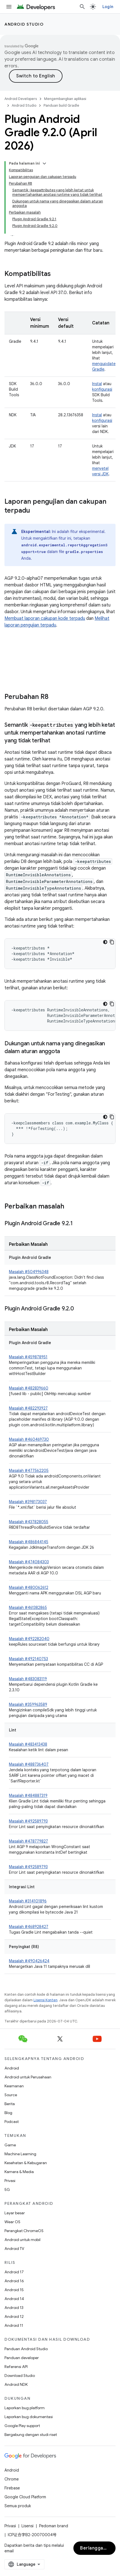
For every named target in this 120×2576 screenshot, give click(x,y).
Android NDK (16, 2384)
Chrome (11, 2479)
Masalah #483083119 (28, 1678)
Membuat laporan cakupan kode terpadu (44, 618)
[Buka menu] (9, 6)
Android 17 (14, 2271)
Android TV (14, 2248)
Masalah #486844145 (28, 1541)
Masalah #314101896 (28, 1901)
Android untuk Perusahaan (27, 2077)
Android (11, 2068)
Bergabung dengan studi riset (30, 2434)
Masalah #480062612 (28, 1587)
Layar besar (14, 2212)
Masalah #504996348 (29, 1271)
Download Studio (19, 2375)
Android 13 (13, 2307)
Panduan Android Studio (26, 2348)
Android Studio (24, 24)
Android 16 (14, 2280)
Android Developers (20, 98)
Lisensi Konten (45, 2000)
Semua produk (17, 2505)
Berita (9, 2103)
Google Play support (22, 2425)
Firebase (12, 2488)
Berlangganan (95, 2548)
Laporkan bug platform (24, 2407)
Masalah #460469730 (29, 1439)
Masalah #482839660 (28, 1388)
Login (107, 6)
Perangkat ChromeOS (24, 2230)
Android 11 (13, 2325)
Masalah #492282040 (29, 1638)
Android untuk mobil (22, 2239)
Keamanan (14, 2085)
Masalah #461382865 (28, 1607)
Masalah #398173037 (28, 1501)
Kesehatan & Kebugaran (25, 2162)
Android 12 (14, 2316)
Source (10, 2094)
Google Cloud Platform (25, 2496)
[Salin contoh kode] (112, 942)
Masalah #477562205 (29, 1470)
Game (10, 2144)
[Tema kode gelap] (105, 942)
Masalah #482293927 (28, 1408)
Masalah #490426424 (29, 1960)
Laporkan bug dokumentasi (28, 2416)
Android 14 (14, 2298)
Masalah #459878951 (28, 1356)
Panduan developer (21, 2357)
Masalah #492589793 (28, 1821)
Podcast (11, 2121)
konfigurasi (102, 389)
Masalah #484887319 (28, 1795)
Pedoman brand (53, 2526)
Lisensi (27, 2526)
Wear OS (12, 2221)
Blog (8, 2112)
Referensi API (16, 2366)
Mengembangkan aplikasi (65, 98)
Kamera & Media (19, 2171)
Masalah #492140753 (28, 1658)
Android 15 (14, 2289)
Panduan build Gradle (61, 105)
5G (7, 2189)
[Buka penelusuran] (82, 6)
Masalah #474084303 (29, 1561)
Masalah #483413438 (28, 1744)
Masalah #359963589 (28, 1704)
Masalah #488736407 (29, 1764)
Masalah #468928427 (28, 1926)
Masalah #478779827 (28, 1841)
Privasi (9, 2180)
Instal (97, 383)
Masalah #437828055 (28, 1521)
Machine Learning (20, 2153)
